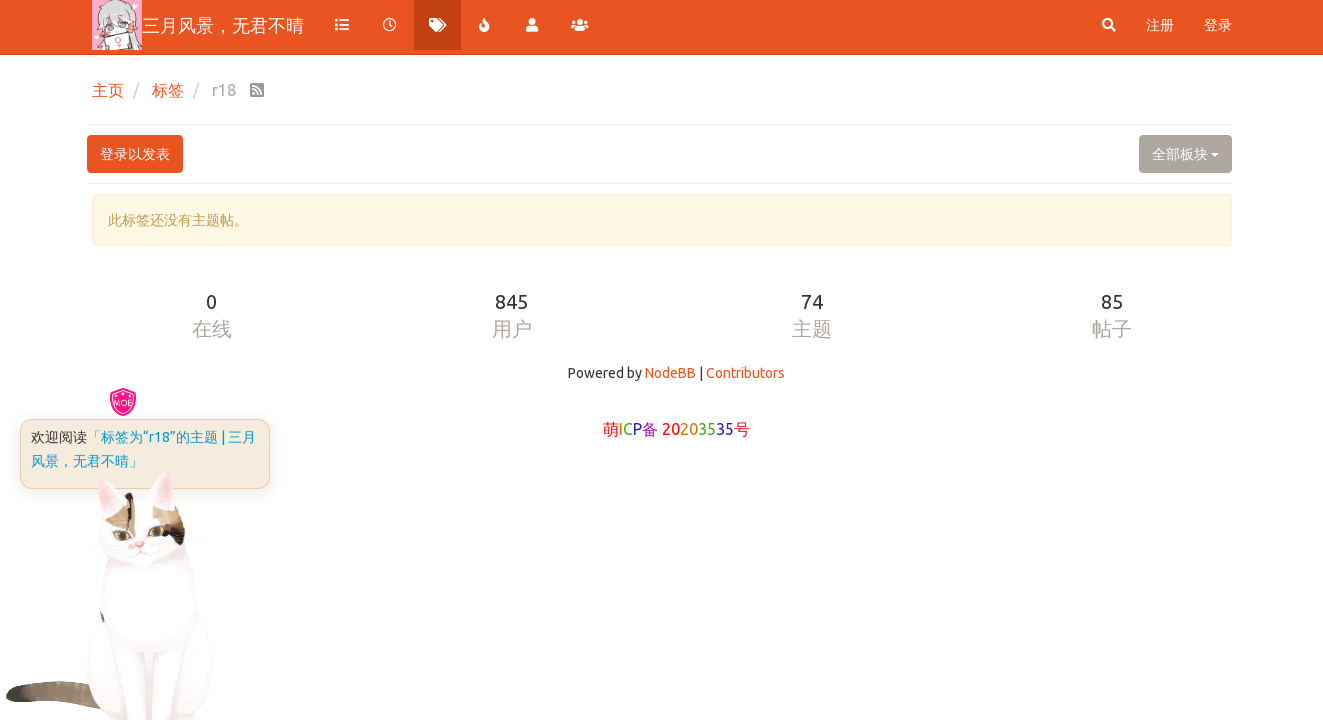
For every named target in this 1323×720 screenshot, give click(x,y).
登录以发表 (135, 154)
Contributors (745, 373)
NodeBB (670, 373)
